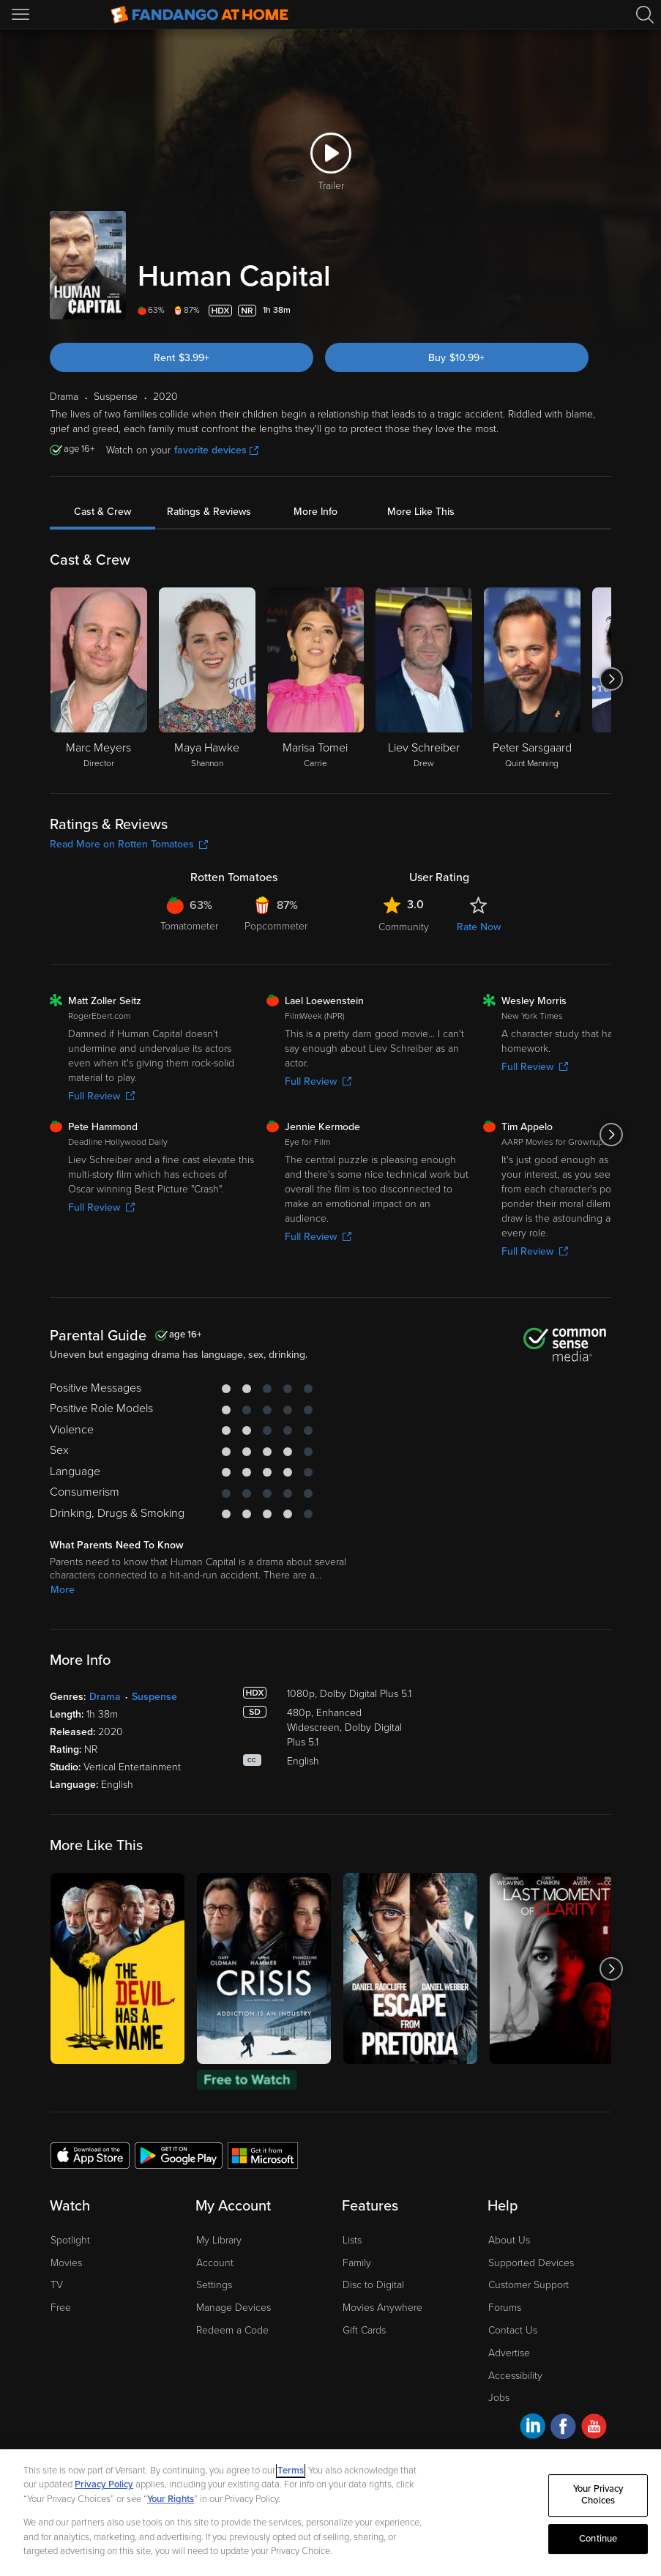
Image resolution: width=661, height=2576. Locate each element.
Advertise (509, 2353)
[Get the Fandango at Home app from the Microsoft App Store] (263, 2155)
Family (357, 2263)
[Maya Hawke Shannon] (207, 679)
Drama (105, 1696)
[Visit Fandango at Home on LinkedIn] (532, 2428)
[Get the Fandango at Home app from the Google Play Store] (178, 2155)
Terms (290, 2470)
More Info (315, 511)
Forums (504, 2307)
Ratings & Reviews (209, 511)
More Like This (421, 511)
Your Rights (170, 2499)
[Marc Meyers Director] (99, 679)
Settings (214, 2285)
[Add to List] (602, 310)
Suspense (154, 1696)
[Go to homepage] (199, 14)
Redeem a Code (232, 2330)
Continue (598, 2539)
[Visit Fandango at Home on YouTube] (594, 2428)
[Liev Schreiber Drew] (424, 679)
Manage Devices (233, 2307)
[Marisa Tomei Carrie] (315, 679)
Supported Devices (531, 2263)
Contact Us (512, 2330)
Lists (352, 2240)
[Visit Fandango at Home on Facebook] (563, 2428)
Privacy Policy (104, 2484)
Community (403, 927)
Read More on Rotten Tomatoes (129, 844)
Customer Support (528, 2285)
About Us (509, 2240)
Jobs (498, 2397)
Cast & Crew (102, 511)
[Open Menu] (22, 14)
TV (57, 2285)
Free (61, 2307)
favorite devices (216, 450)
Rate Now (479, 927)
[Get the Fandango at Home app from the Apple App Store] (90, 2155)
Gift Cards (364, 2330)
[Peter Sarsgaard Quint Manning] (532, 679)
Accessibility (515, 2375)
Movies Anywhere (382, 2307)
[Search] (644, 14)
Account (215, 2263)
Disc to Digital (373, 2285)
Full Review (101, 1096)
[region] (330, 2512)
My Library (219, 2240)
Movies (66, 2263)
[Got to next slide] (610, 679)
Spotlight (70, 2240)
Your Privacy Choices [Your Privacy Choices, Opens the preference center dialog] (598, 2495)
